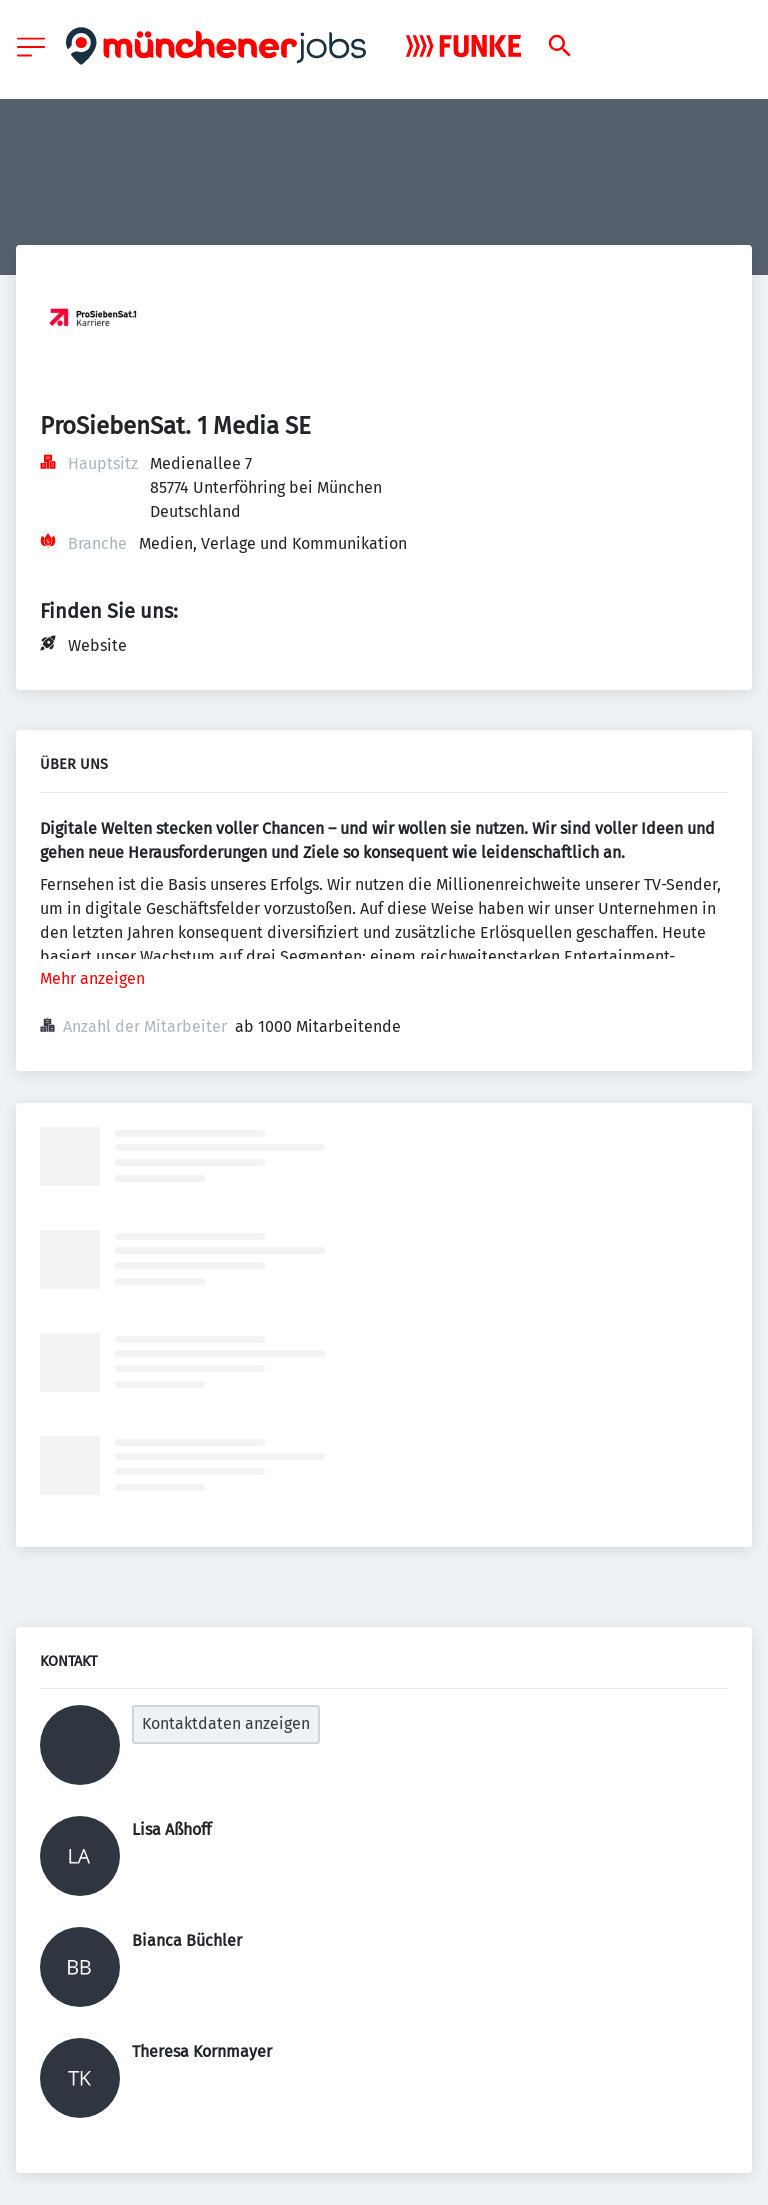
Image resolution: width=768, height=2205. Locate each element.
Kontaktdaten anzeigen (226, 1723)
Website (97, 645)
